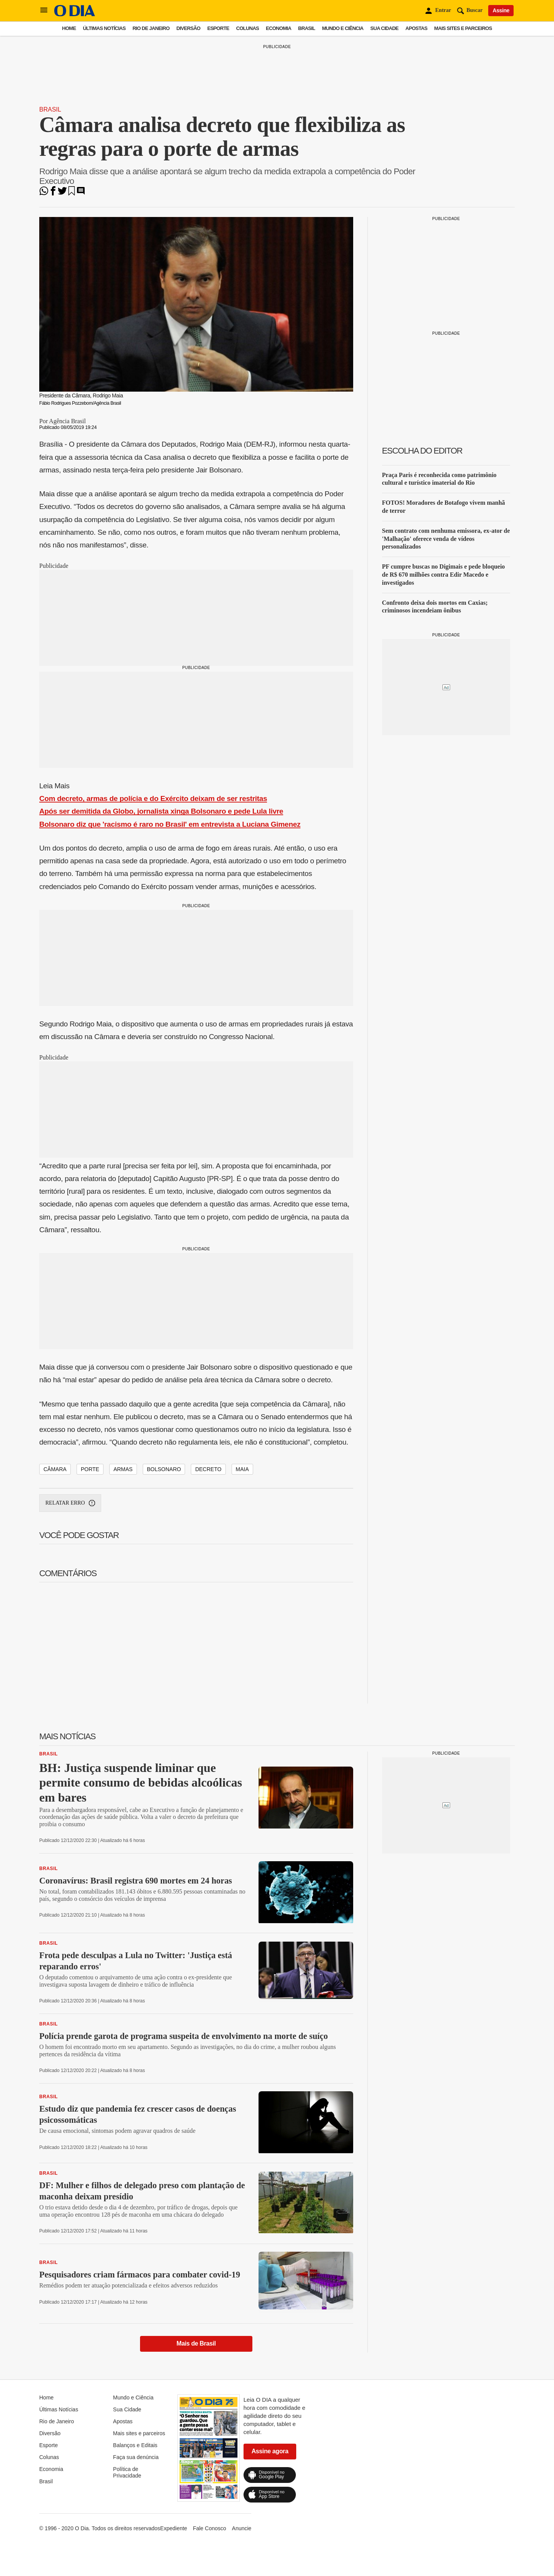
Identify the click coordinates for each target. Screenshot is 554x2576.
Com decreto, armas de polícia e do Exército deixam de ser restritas (153, 798)
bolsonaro (164, 1469)
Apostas (416, 28)
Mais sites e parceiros (463, 28)
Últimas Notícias (104, 28)
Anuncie (242, 2528)
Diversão (188, 28)
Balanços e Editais (135, 2445)
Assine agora (270, 2451)
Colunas (247, 28)
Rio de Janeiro (150, 28)
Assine (500, 10)
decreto (208, 1469)
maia (242, 1469)
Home (69, 28)
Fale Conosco (209, 2528)
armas (123, 1469)
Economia (278, 28)
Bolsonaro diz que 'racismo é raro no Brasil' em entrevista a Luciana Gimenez (169, 824)
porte (90, 1469)
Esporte (218, 28)
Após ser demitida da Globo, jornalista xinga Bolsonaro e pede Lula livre (161, 811)
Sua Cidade (384, 28)
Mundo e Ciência (343, 28)
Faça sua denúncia (136, 2457)
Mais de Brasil (196, 2343)
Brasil (306, 28)
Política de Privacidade (127, 2472)
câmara (55, 1469)
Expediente (173, 2528)
